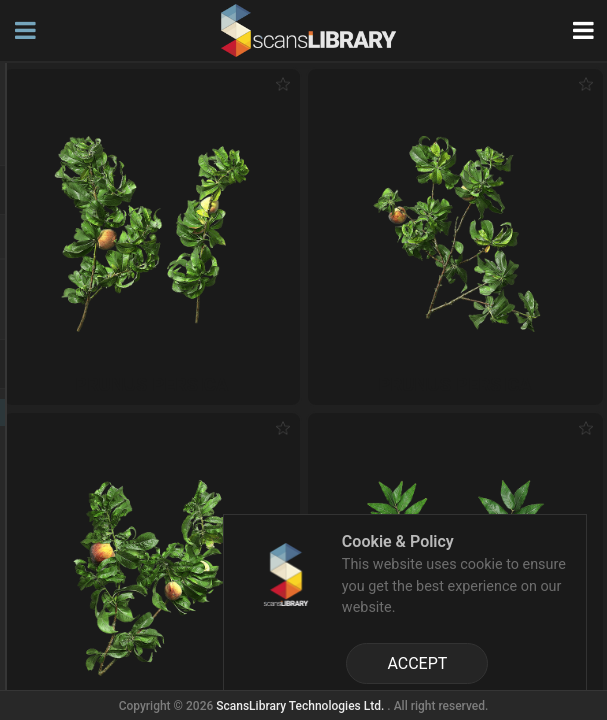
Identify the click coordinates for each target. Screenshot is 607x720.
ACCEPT (417, 663)
